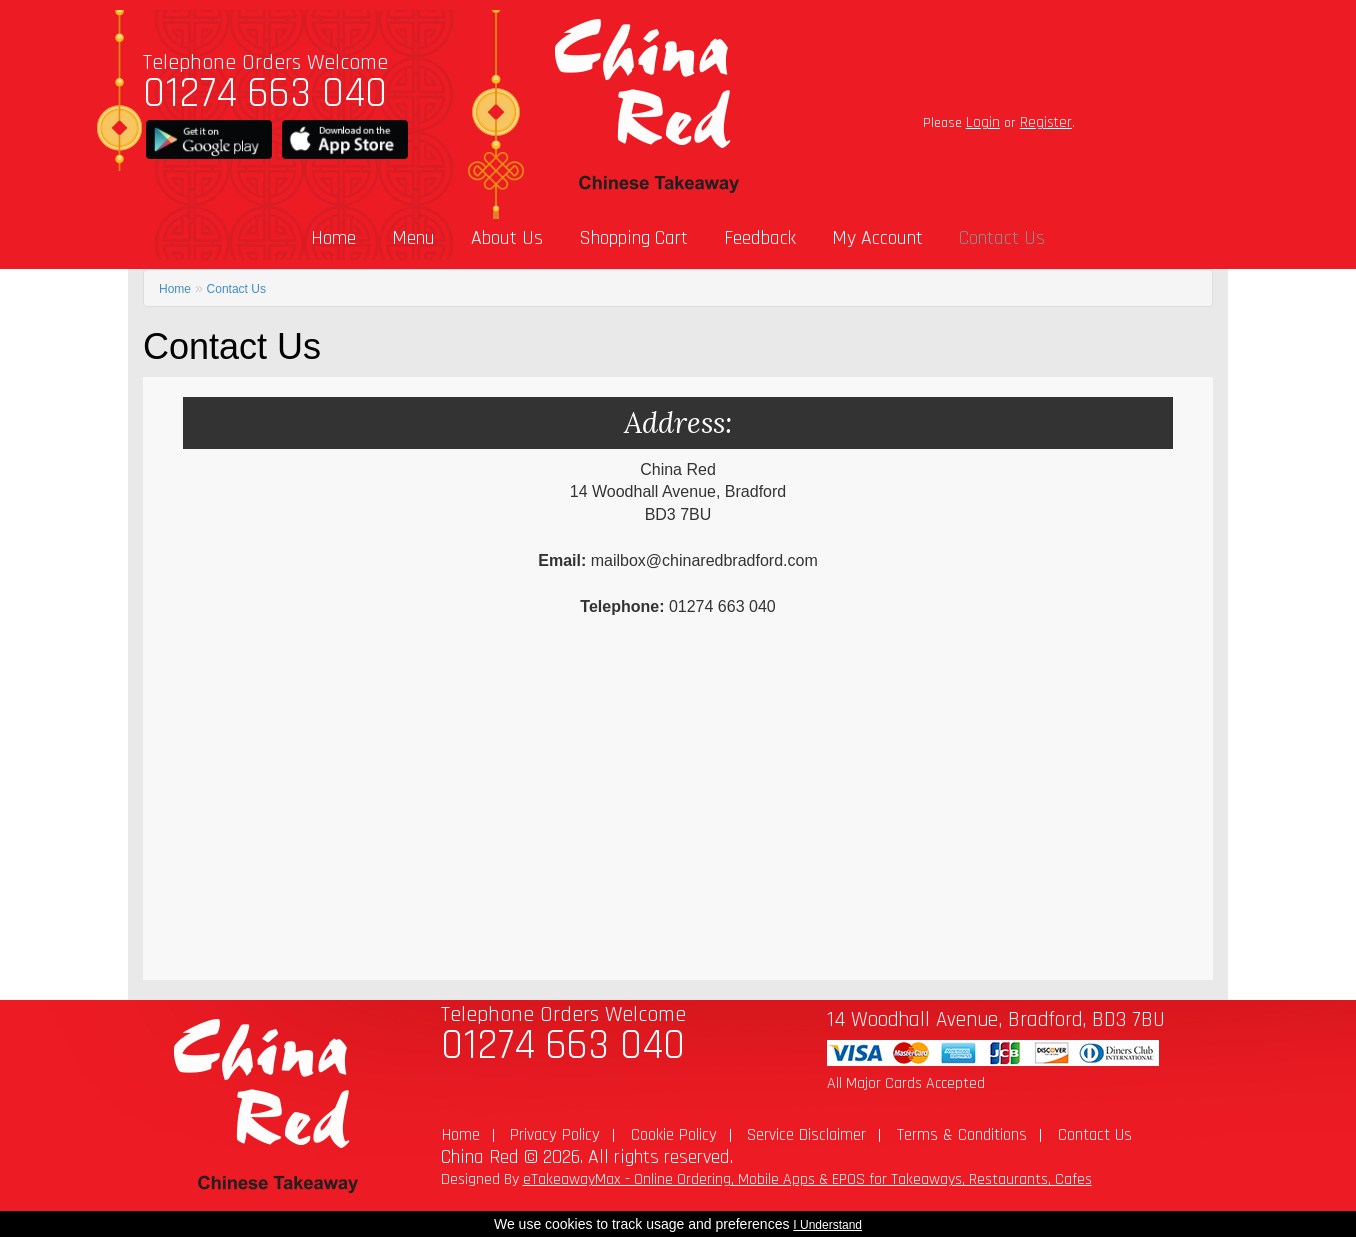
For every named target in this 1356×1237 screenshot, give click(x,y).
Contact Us (1002, 238)
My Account (877, 238)
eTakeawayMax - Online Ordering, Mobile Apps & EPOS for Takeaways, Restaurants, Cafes (807, 1179)
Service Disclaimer (806, 1135)
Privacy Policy (555, 1135)
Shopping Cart (633, 238)
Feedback (760, 238)
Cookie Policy (674, 1135)
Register (1046, 122)
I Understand (827, 1225)
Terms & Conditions (962, 1135)
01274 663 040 (265, 94)
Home (333, 238)
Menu (413, 238)
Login (983, 122)
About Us (507, 238)
